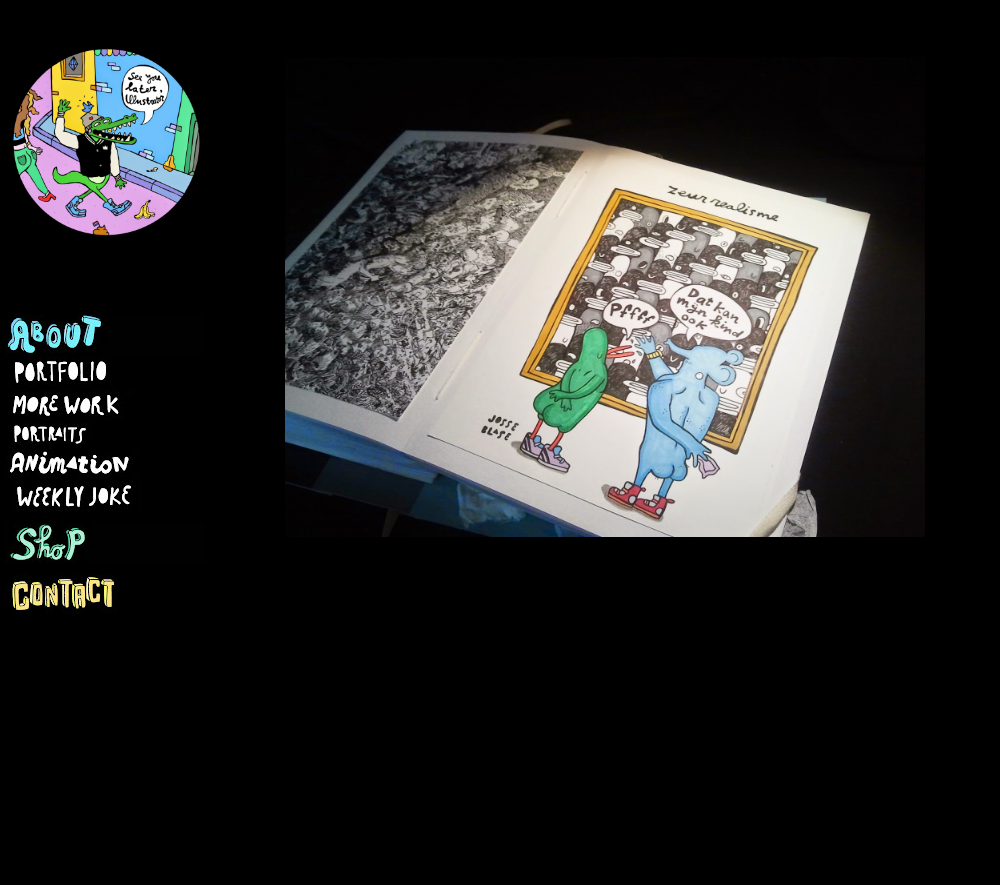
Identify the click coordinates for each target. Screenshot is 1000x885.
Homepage (614, 700)
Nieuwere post (290, 700)
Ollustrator (490, 845)
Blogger (713, 845)
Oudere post (929, 700)
